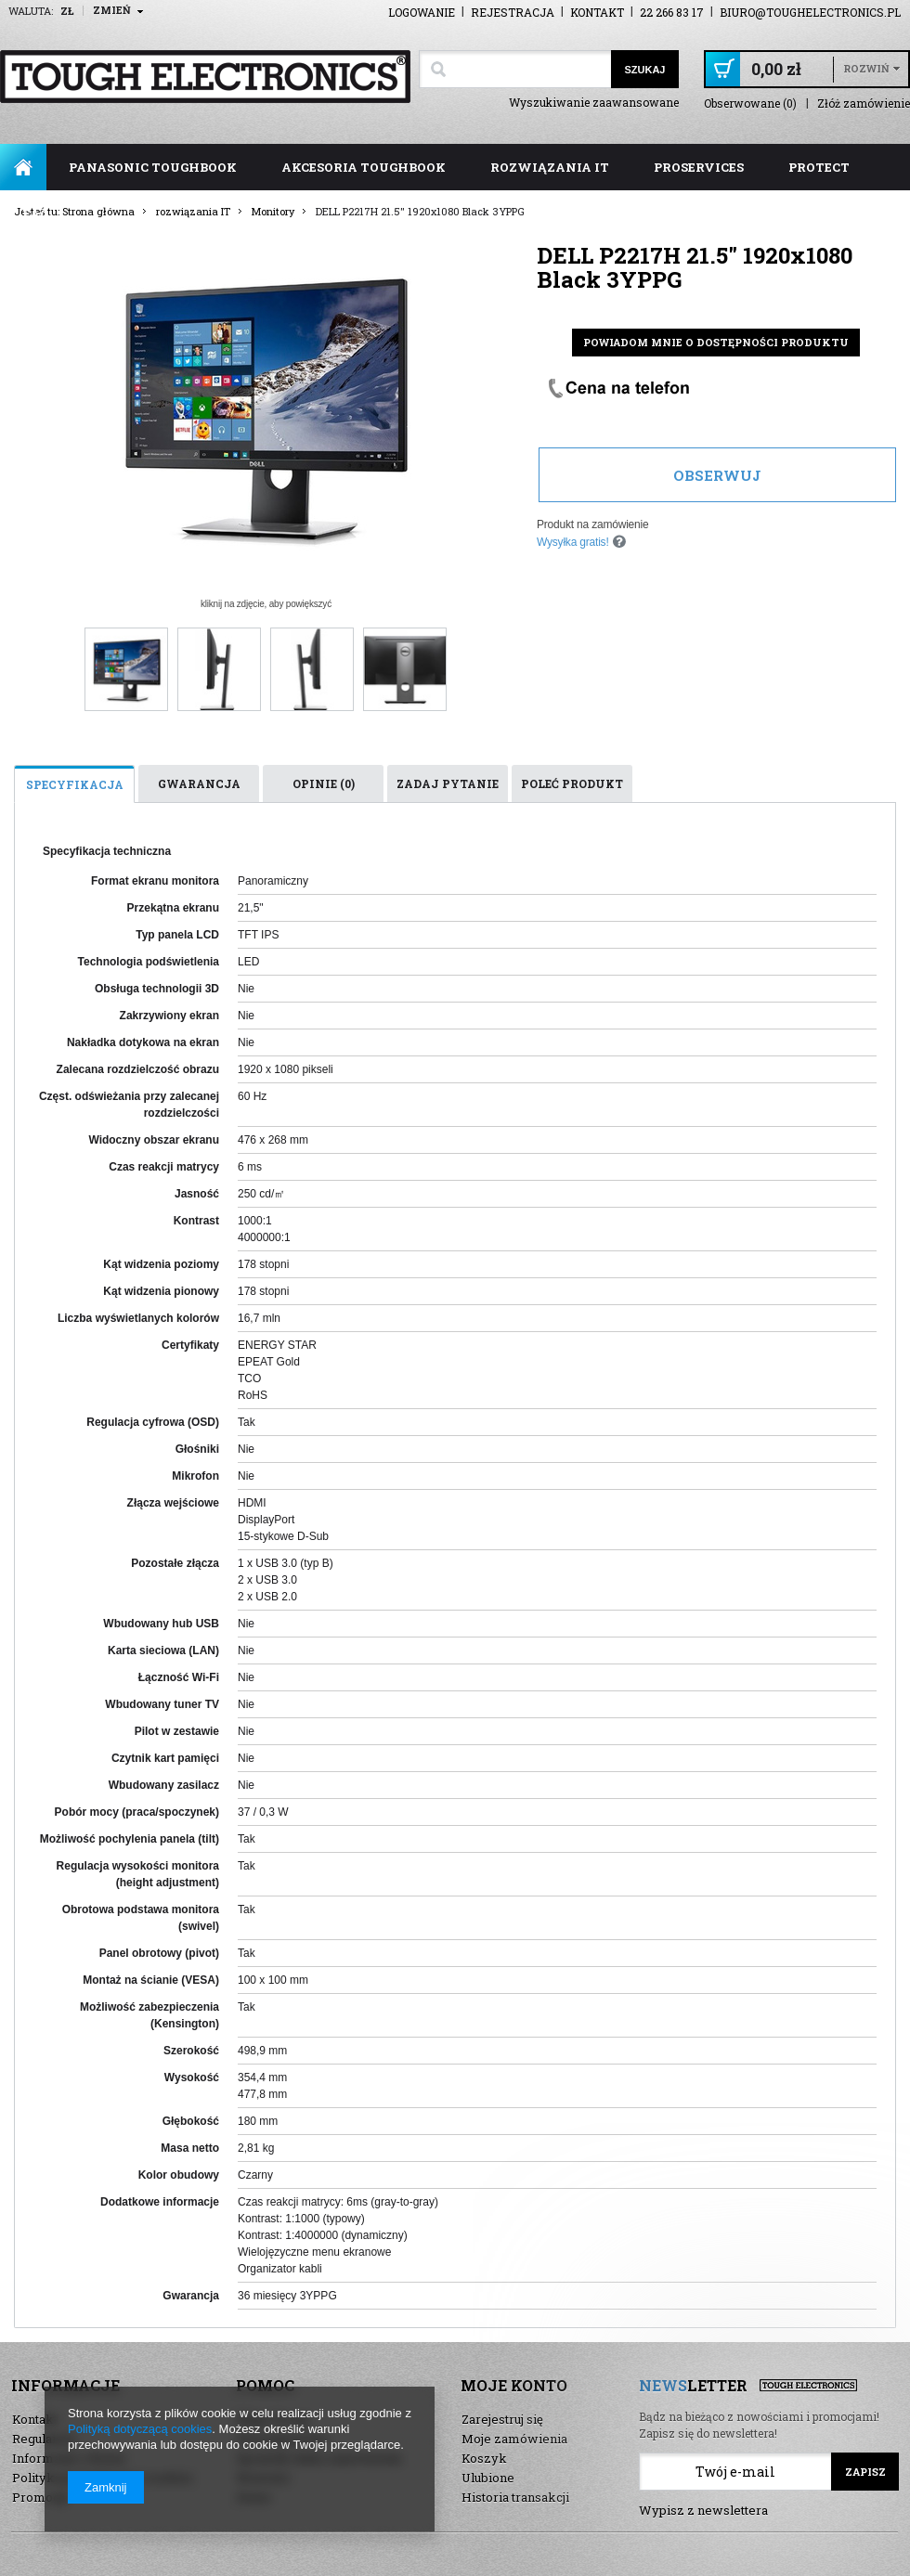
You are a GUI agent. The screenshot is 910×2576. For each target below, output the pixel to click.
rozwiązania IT (549, 167)
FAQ (35, 213)
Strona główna (23, 167)
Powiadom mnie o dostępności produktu (716, 342)
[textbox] (515, 69)
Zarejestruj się (502, 2419)
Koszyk (484, 2458)
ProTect (819, 167)
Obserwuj (717, 475)
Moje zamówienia (514, 2438)
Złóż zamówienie (863, 103)
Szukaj (644, 69)
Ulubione (488, 2477)
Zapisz (865, 2472)
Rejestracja (512, 12)
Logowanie (421, 12)
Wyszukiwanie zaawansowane (594, 102)
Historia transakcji (515, 2497)
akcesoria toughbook (363, 167)
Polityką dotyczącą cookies (140, 2429)
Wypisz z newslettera (703, 2510)
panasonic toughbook (153, 167)
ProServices (699, 167)
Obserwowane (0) (750, 103)
